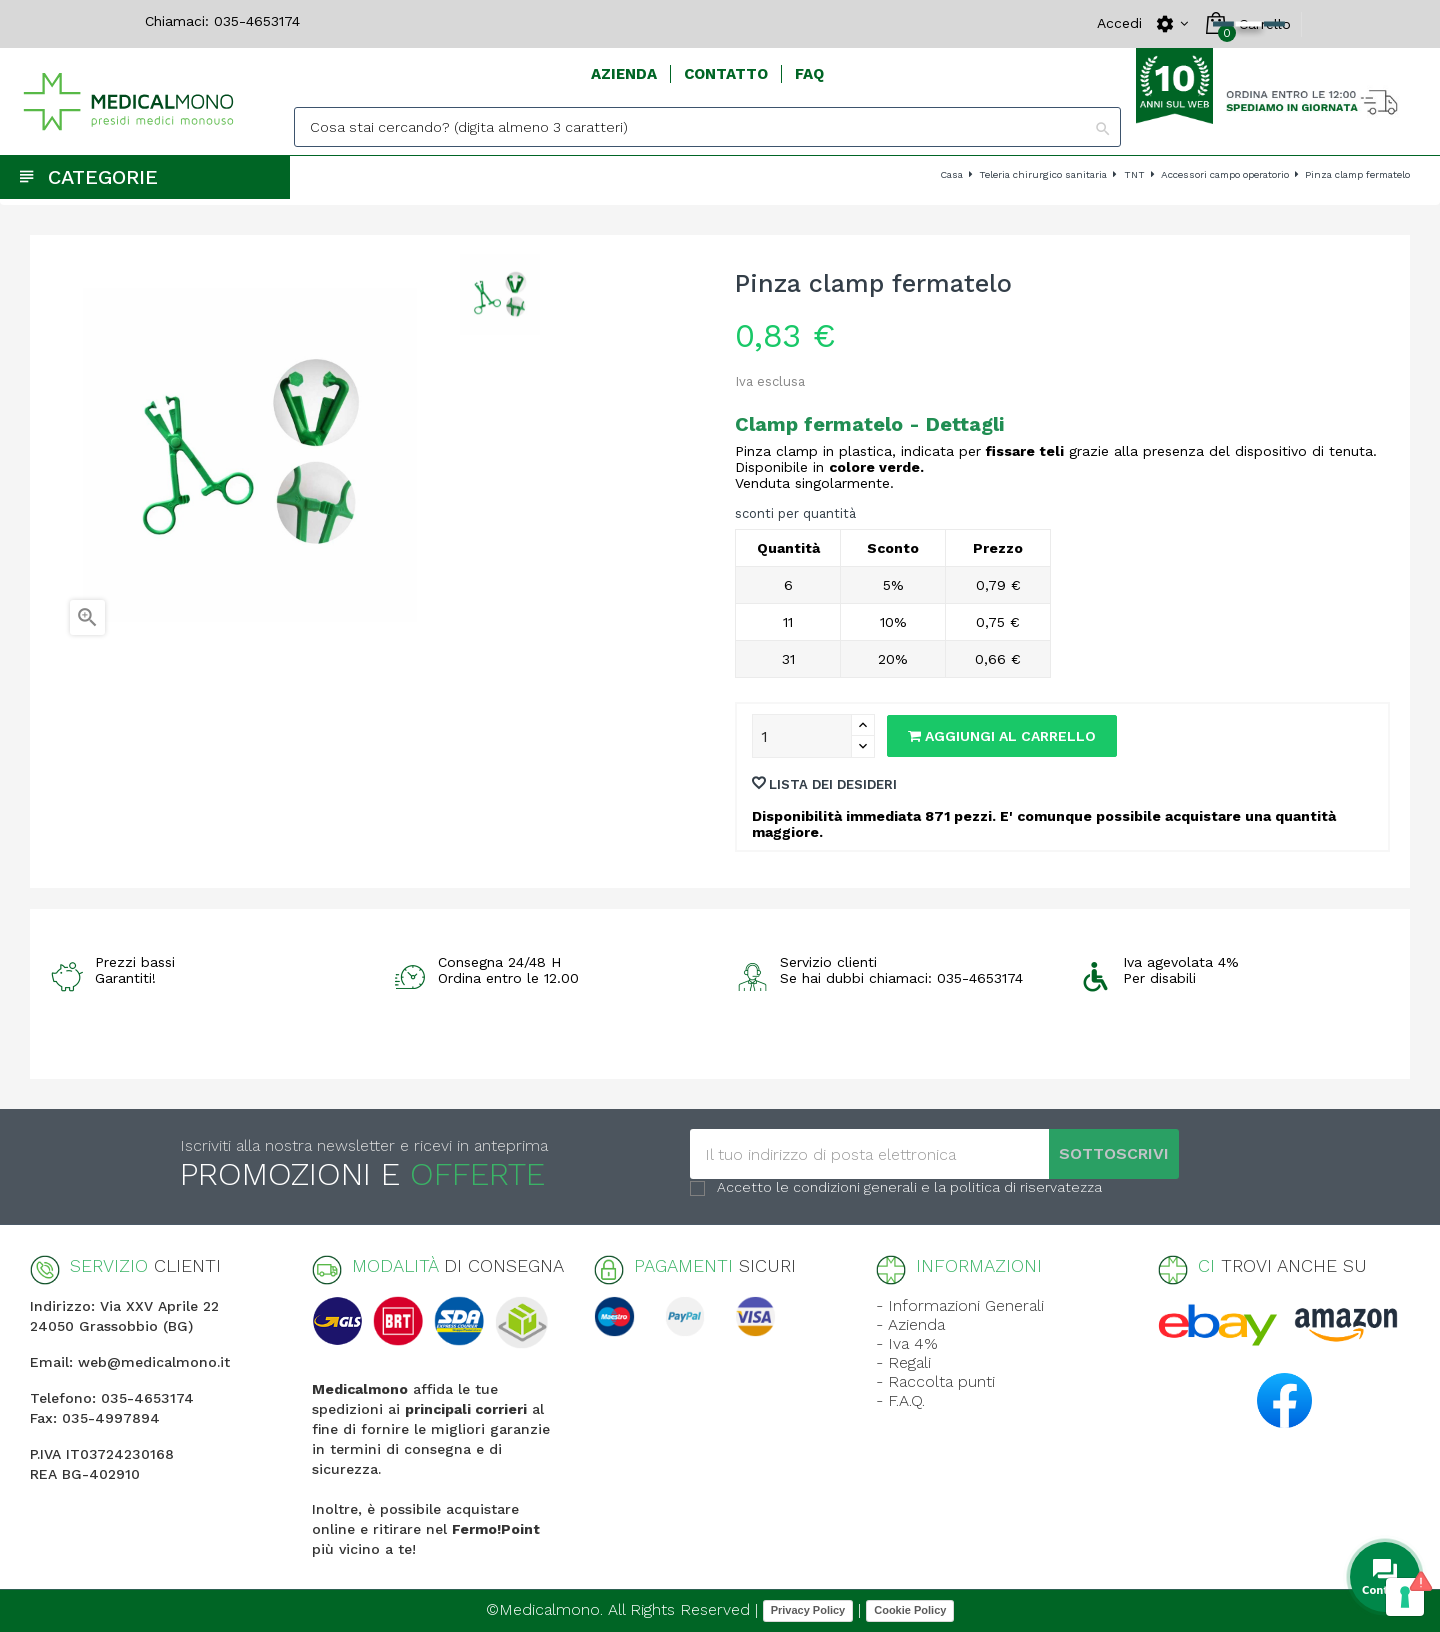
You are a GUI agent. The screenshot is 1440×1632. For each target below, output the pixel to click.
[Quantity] (802, 736)
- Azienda (910, 1324)
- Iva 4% (907, 1343)
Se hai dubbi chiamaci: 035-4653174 (901, 978)
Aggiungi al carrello (1002, 736)
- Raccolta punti (935, 1381)
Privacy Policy (808, 1610)
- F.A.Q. (900, 1400)
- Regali (903, 1362)
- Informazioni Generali (960, 1305)
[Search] (707, 127)
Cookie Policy (910, 1610)
